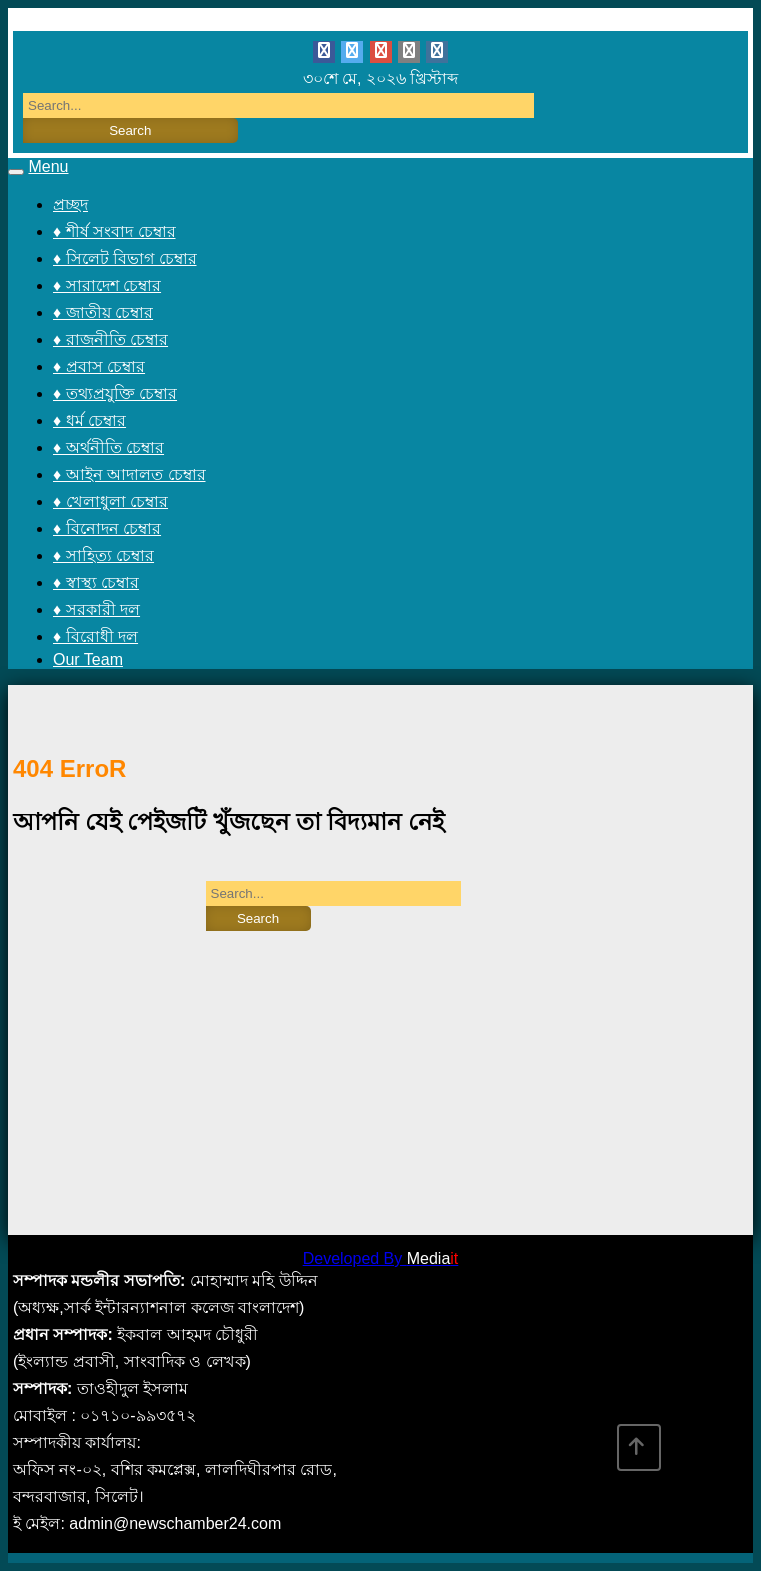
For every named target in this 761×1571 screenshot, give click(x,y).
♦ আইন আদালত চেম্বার (129, 474)
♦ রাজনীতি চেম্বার (110, 339)
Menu (48, 166)
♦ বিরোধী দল (95, 636)
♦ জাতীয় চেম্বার (103, 312)
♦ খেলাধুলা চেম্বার (110, 501)
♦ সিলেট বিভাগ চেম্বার (125, 258)
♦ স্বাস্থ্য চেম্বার (96, 582)
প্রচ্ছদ (70, 204)
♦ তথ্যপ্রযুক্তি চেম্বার (115, 393)
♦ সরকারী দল (96, 609)
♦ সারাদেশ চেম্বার (107, 285)
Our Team (88, 659)
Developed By (381, 1258)
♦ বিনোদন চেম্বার (107, 528)
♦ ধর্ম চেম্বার (89, 420)
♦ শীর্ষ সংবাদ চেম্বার (114, 231)
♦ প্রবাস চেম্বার (99, 366)
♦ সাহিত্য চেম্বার (103, 555)
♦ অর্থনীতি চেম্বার (108, 447)
